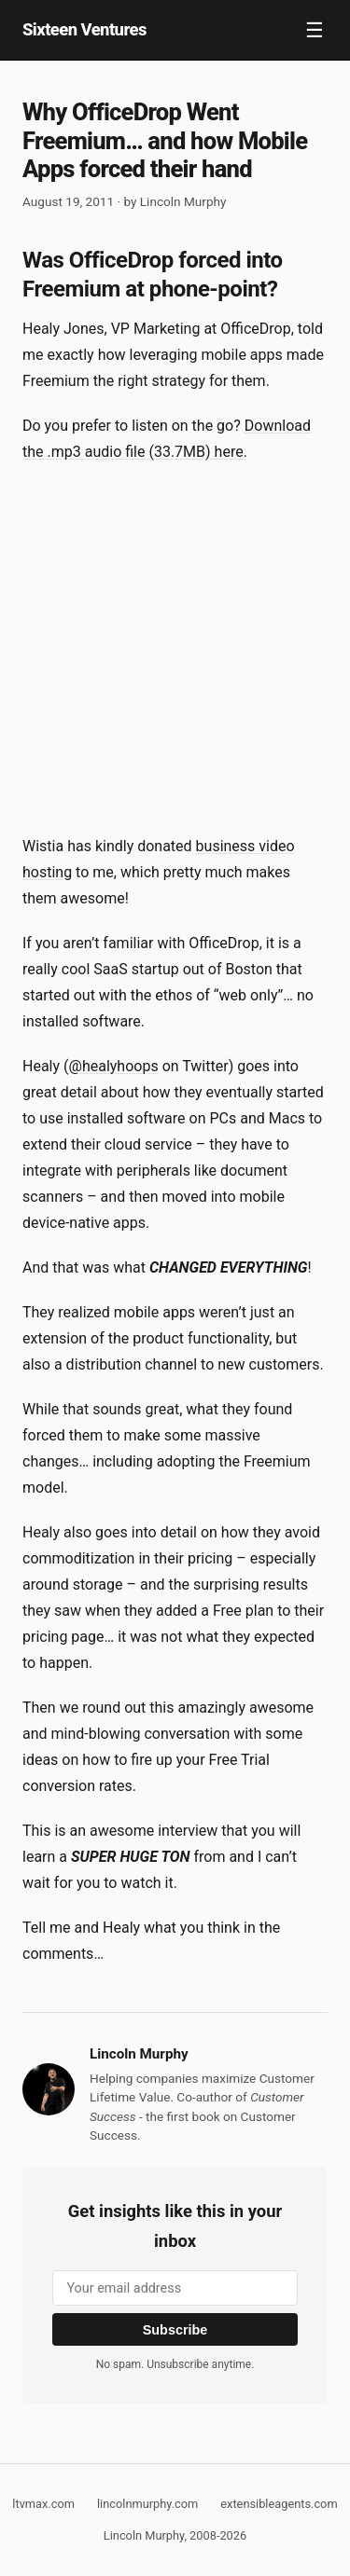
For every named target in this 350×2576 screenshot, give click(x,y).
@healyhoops (114, 1066)
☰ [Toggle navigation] (314, 30)
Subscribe (175, 2329)
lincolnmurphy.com (147, 2504)
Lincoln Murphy (183, 201)
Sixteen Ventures (84, 29)
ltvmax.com (43, 2504)
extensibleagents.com (278, 2504)
